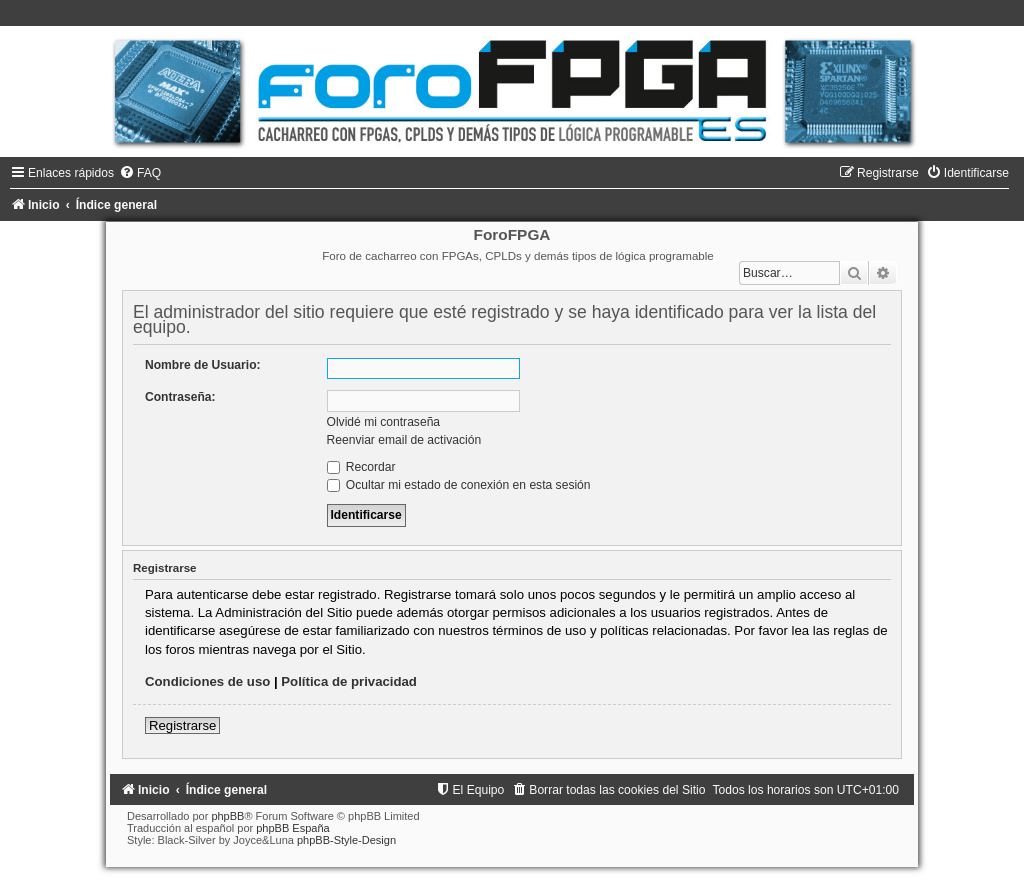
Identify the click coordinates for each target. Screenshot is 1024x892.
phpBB (227, 816)
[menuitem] (140, 173)
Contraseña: (180, 397)
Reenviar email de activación (404, 440)
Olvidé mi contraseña (384, 422)
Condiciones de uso (207, 681)
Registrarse (182, 725)
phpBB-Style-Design (346, 840)
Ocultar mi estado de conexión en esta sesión (459, 485)
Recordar (361, 467)
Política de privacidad (349, 681)
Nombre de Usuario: (203, 365)
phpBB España (292, 828)
